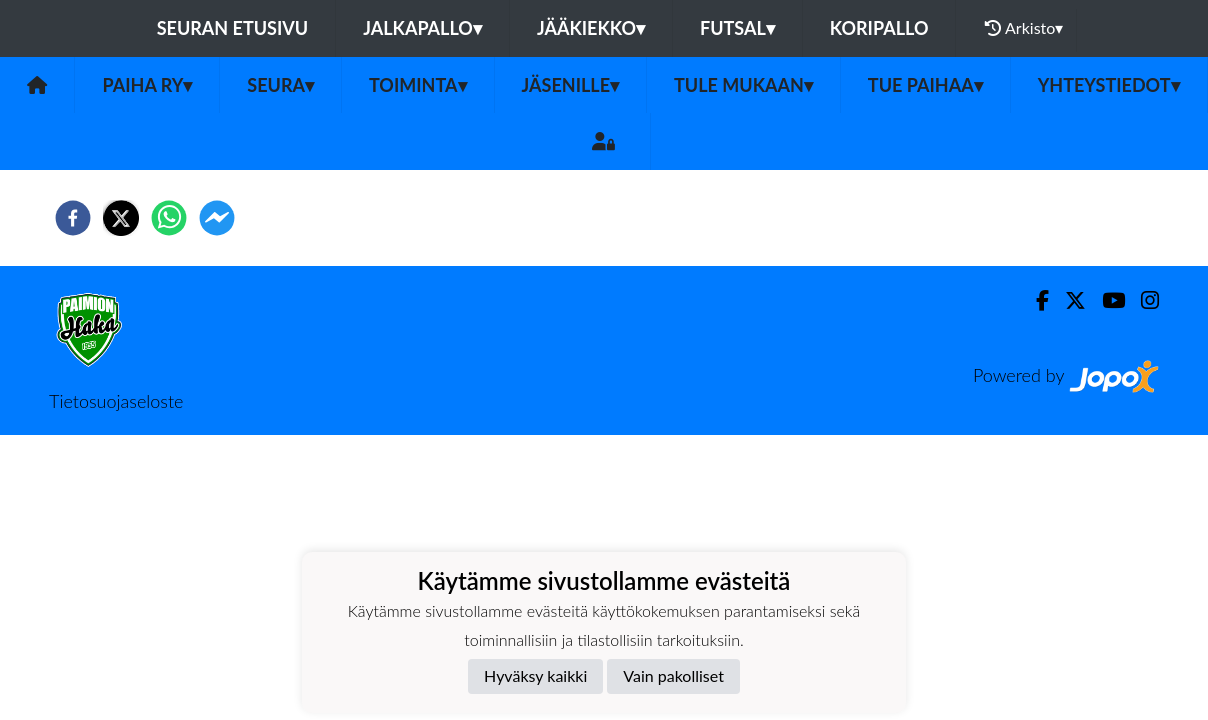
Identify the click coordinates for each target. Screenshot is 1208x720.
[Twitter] (1067, 300)
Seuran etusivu (233, 28)
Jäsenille (571, 85)
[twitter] (121, 218)
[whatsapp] (169, 218)
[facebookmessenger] (217, 218)
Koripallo (879, 28)
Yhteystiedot (1109, 85)
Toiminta (418, 85)
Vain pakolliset (673, 675)
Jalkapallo (422, 28)
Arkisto (1024, 28)
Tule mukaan (743, 85)
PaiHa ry (147, 85)
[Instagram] (1142, 300)
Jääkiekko (591, 28)
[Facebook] (1034, 300)
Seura (280, 85)
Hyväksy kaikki (535, 675)
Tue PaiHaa (925, 85)
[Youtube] (1105, 300)
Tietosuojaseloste (116, 401)
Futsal (737, 28)
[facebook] (73, 218)
